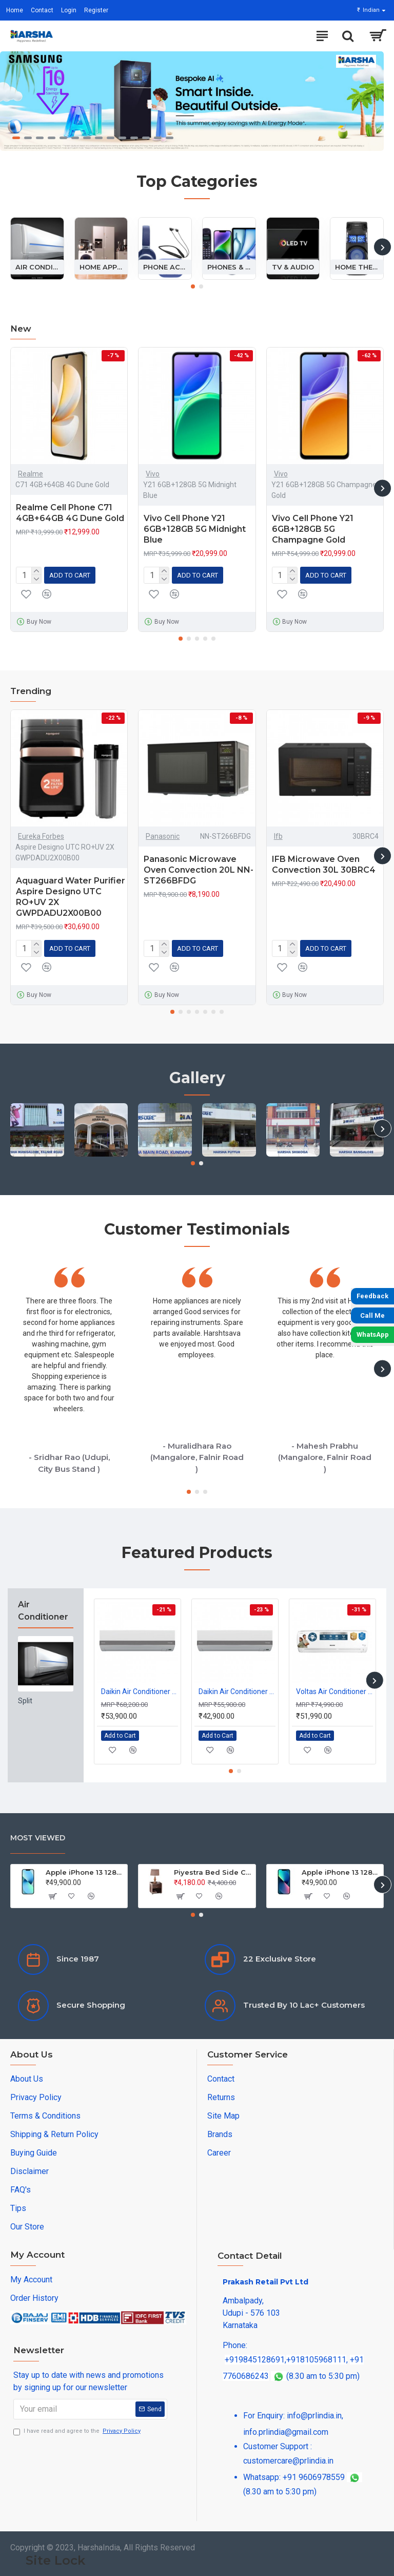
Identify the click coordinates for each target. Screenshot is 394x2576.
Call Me (372, 1315)
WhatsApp (373, 1334)
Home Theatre (357, 266)
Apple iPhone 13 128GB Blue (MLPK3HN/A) (341, 1872)
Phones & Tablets (229, 266)
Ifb (278, 836)
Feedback (372, 1296)
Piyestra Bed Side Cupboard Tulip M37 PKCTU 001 (213, 1872)
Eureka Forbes (41, 836)
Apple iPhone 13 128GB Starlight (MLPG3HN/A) (85, 1872)
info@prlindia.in (314, 2415)
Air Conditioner (37, 266)
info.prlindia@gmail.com (285, 2432)
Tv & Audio (293, 266)
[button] (382, 247)
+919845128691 (255, 2359)
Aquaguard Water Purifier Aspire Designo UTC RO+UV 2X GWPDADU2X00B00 (70, 896)
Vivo (153, 474)
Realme (30, 474)
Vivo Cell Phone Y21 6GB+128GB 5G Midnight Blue (195, 529)
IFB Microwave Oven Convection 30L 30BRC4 (324, 864)
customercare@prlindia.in (288, 2461)
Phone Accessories (165, 266)
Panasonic (163, 836)
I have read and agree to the (77, 2431)
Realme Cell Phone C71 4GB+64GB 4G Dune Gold (70, 513)
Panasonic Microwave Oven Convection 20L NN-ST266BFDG (198, 870)
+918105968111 (316, 2359)
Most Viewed (37, 1837)
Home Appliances (101, 266)
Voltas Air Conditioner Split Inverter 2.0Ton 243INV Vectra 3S (334, 1691)
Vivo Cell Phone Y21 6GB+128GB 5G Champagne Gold (312, 529)
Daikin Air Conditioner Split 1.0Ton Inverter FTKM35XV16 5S (237, 1691)
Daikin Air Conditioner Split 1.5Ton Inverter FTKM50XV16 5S (139, 1691)
